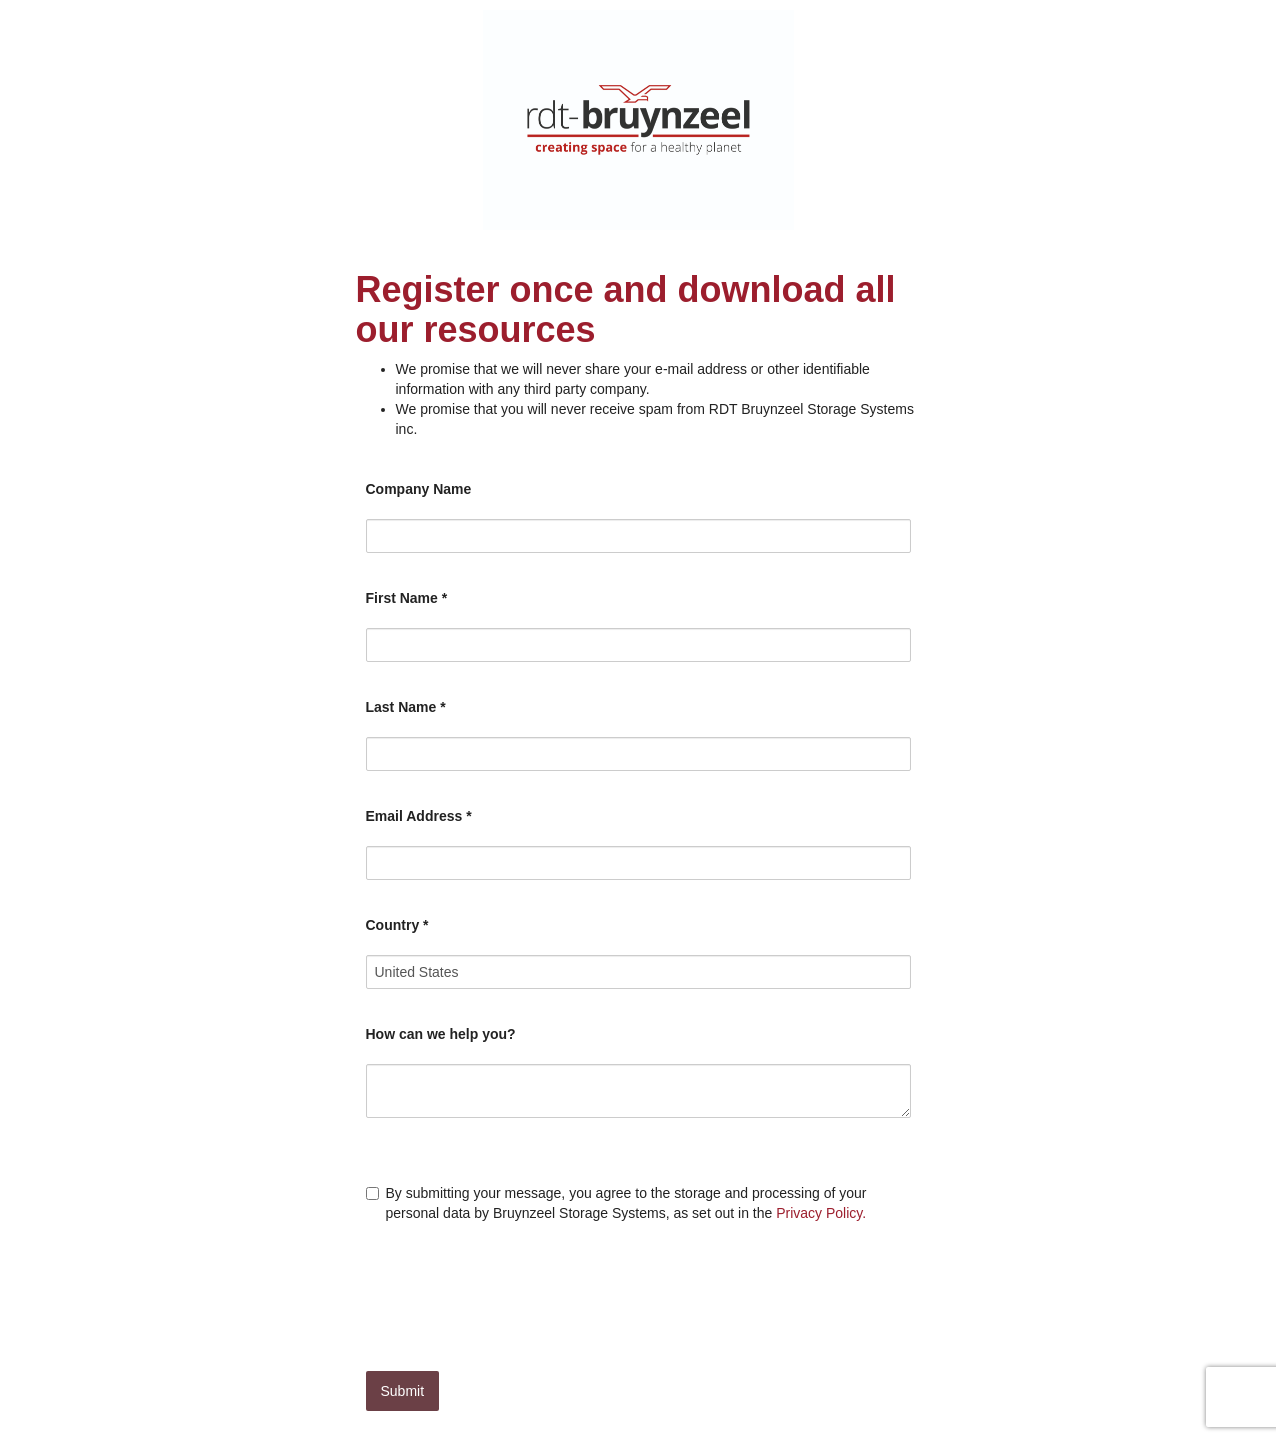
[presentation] (518, 1292)
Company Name (419, 489)
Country (397, 925)
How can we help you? (441, 1034)
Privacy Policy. (821, 1213)
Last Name (406, 707)
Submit (403, 1391)
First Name (407, 598)
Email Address (419, 816)
